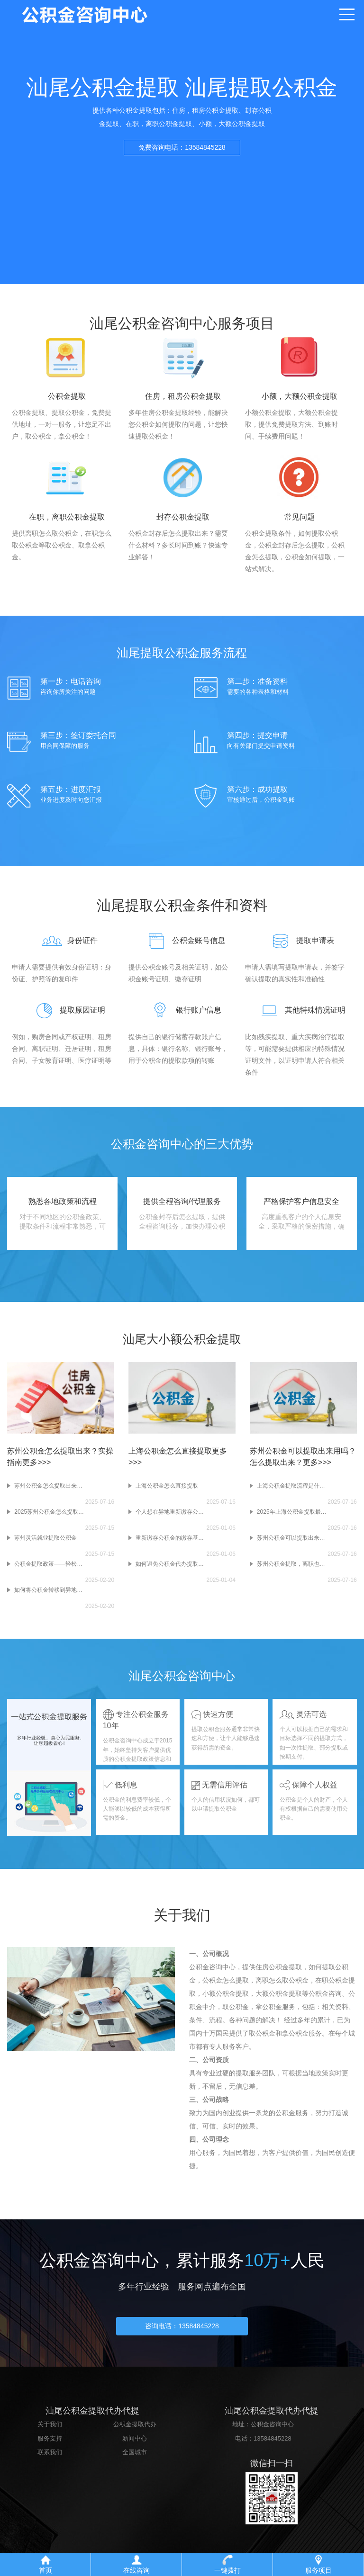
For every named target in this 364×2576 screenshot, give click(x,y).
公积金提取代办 (134, 2426)
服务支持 (49, 2440)
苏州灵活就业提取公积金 (45, 1538)
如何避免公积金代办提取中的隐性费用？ (171, 1564)
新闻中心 (134, 2440)
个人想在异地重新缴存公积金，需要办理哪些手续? (171, 1511)
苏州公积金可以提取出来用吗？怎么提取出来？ (292, 1538)
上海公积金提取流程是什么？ (292, 1485)
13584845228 (272, 2440)
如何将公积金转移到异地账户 (49, 1590)
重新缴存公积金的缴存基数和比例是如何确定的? (171, 1538)
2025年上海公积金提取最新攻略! (292, 1511)
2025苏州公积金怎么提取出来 (49, 1511)
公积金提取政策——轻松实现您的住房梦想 (49, 1564)
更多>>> (36, 1462)
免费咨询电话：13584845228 (182, 154)
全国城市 (134, 2454)
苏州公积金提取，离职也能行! (292, 1564)
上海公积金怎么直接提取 (167, 1485)
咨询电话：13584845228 (182, 2328)
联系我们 (49, 2454)
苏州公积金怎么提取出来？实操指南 (49, 1485)
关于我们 (49, 2426)
